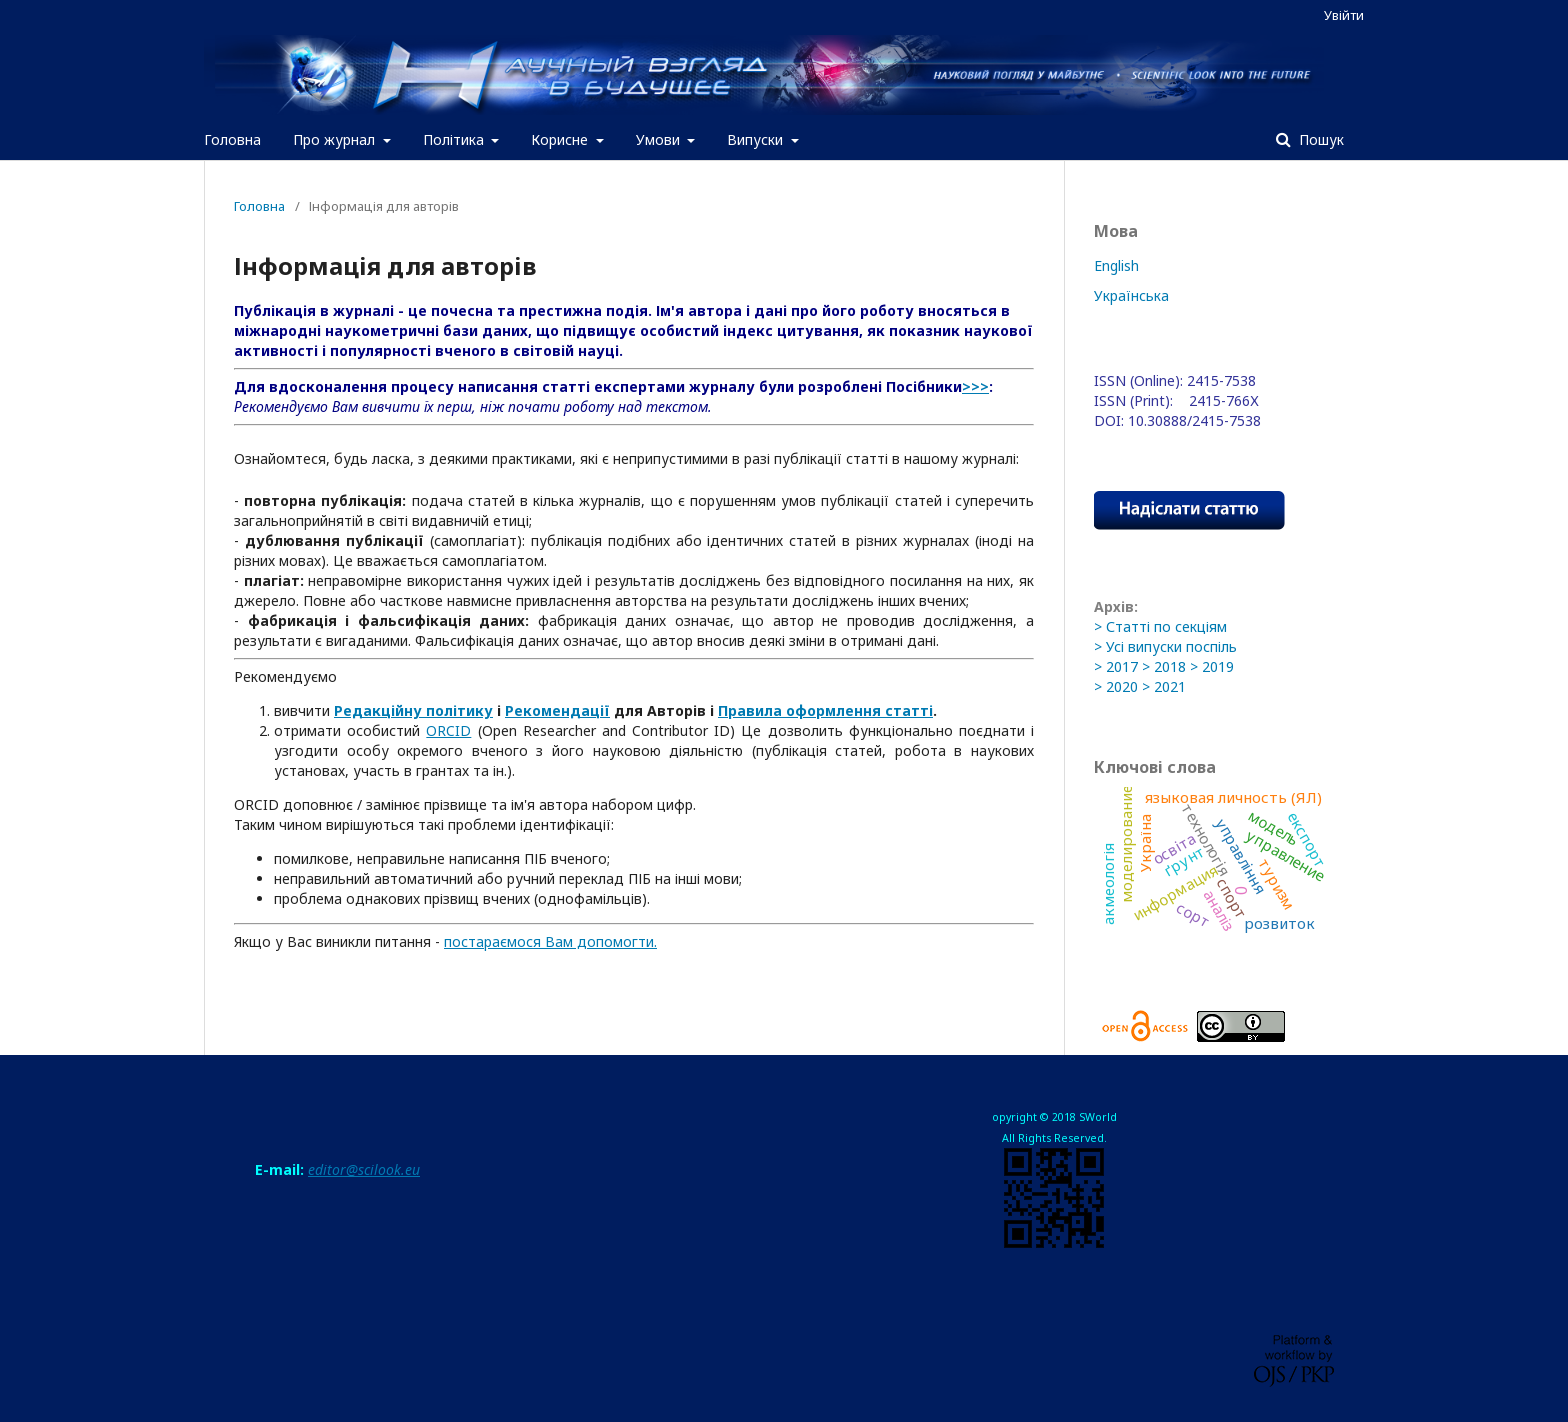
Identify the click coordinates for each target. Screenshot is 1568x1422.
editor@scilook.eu (364, 1169)
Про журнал (336, 139)
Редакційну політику (413, 710)
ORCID (448, 730)
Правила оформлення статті (825, 710)
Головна (232, 139)
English (1116, 265)
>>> (975, 386)
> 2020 (1116, 686)
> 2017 (1116, 666)
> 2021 (1164, 686)
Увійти (1344, 15)
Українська (1131, 295)
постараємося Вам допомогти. (550, 941)
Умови (660, 139)
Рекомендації (557, 710)
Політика (455, 139)
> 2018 (1164, 666)
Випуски (757, 139)
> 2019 (1212, 666)
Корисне (561, 139)
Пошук (1319, 139)
